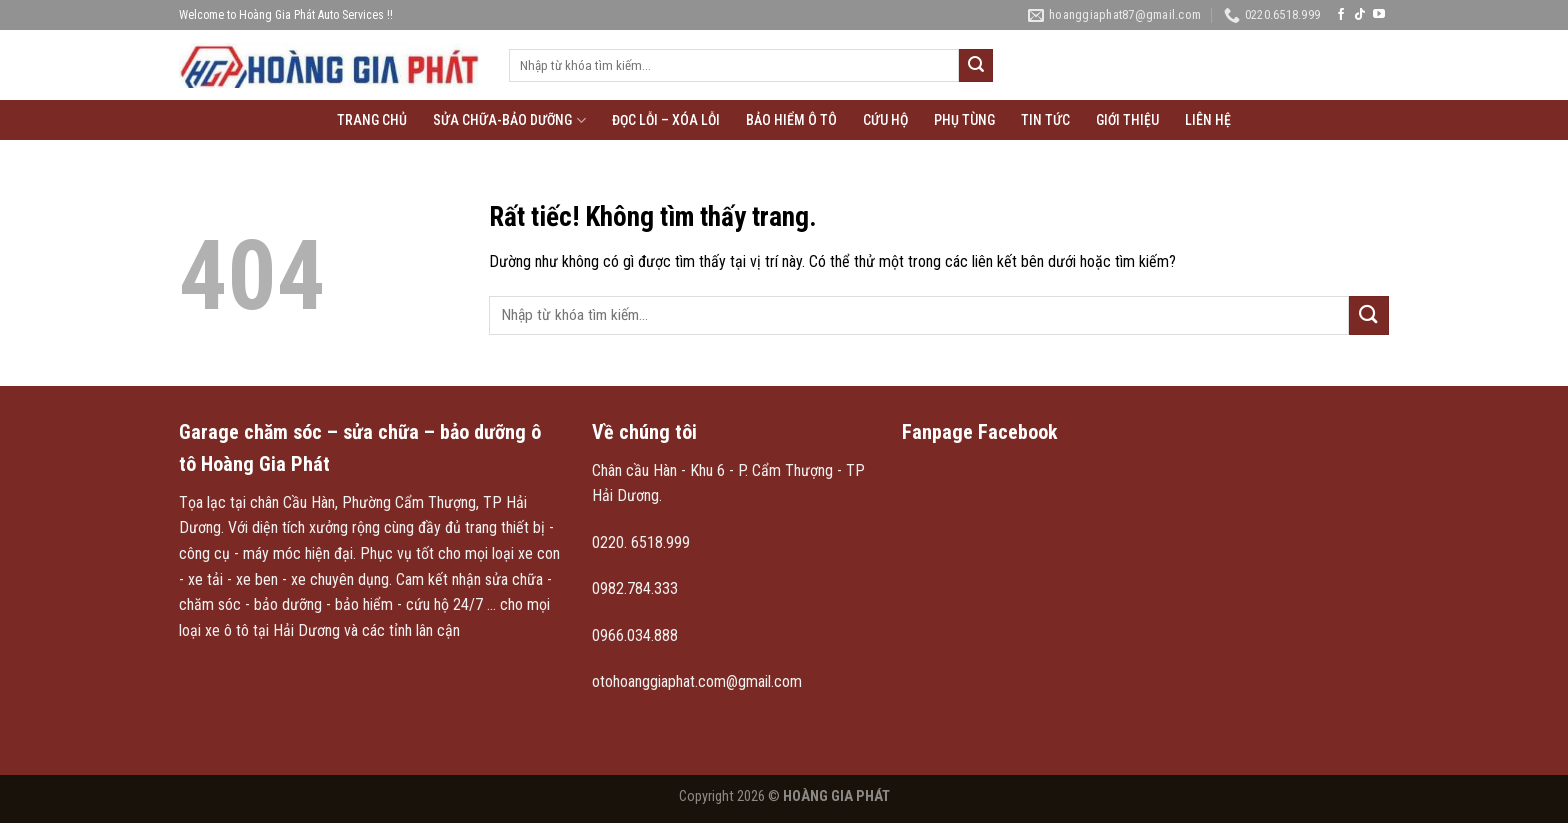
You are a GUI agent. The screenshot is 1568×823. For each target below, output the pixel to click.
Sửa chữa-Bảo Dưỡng (509, 120)
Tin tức (1045, 120)
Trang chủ (372, 120)
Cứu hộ (885, 120)
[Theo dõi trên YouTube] (1379, 15)
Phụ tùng (964, 120)
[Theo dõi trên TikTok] (1360, 15)
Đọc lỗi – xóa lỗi (666, 120)
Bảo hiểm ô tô (791, 120)
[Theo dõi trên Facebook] (1341, 15)
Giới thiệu (1127, 120)
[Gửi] (976, 66)
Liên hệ (1208, 120)
